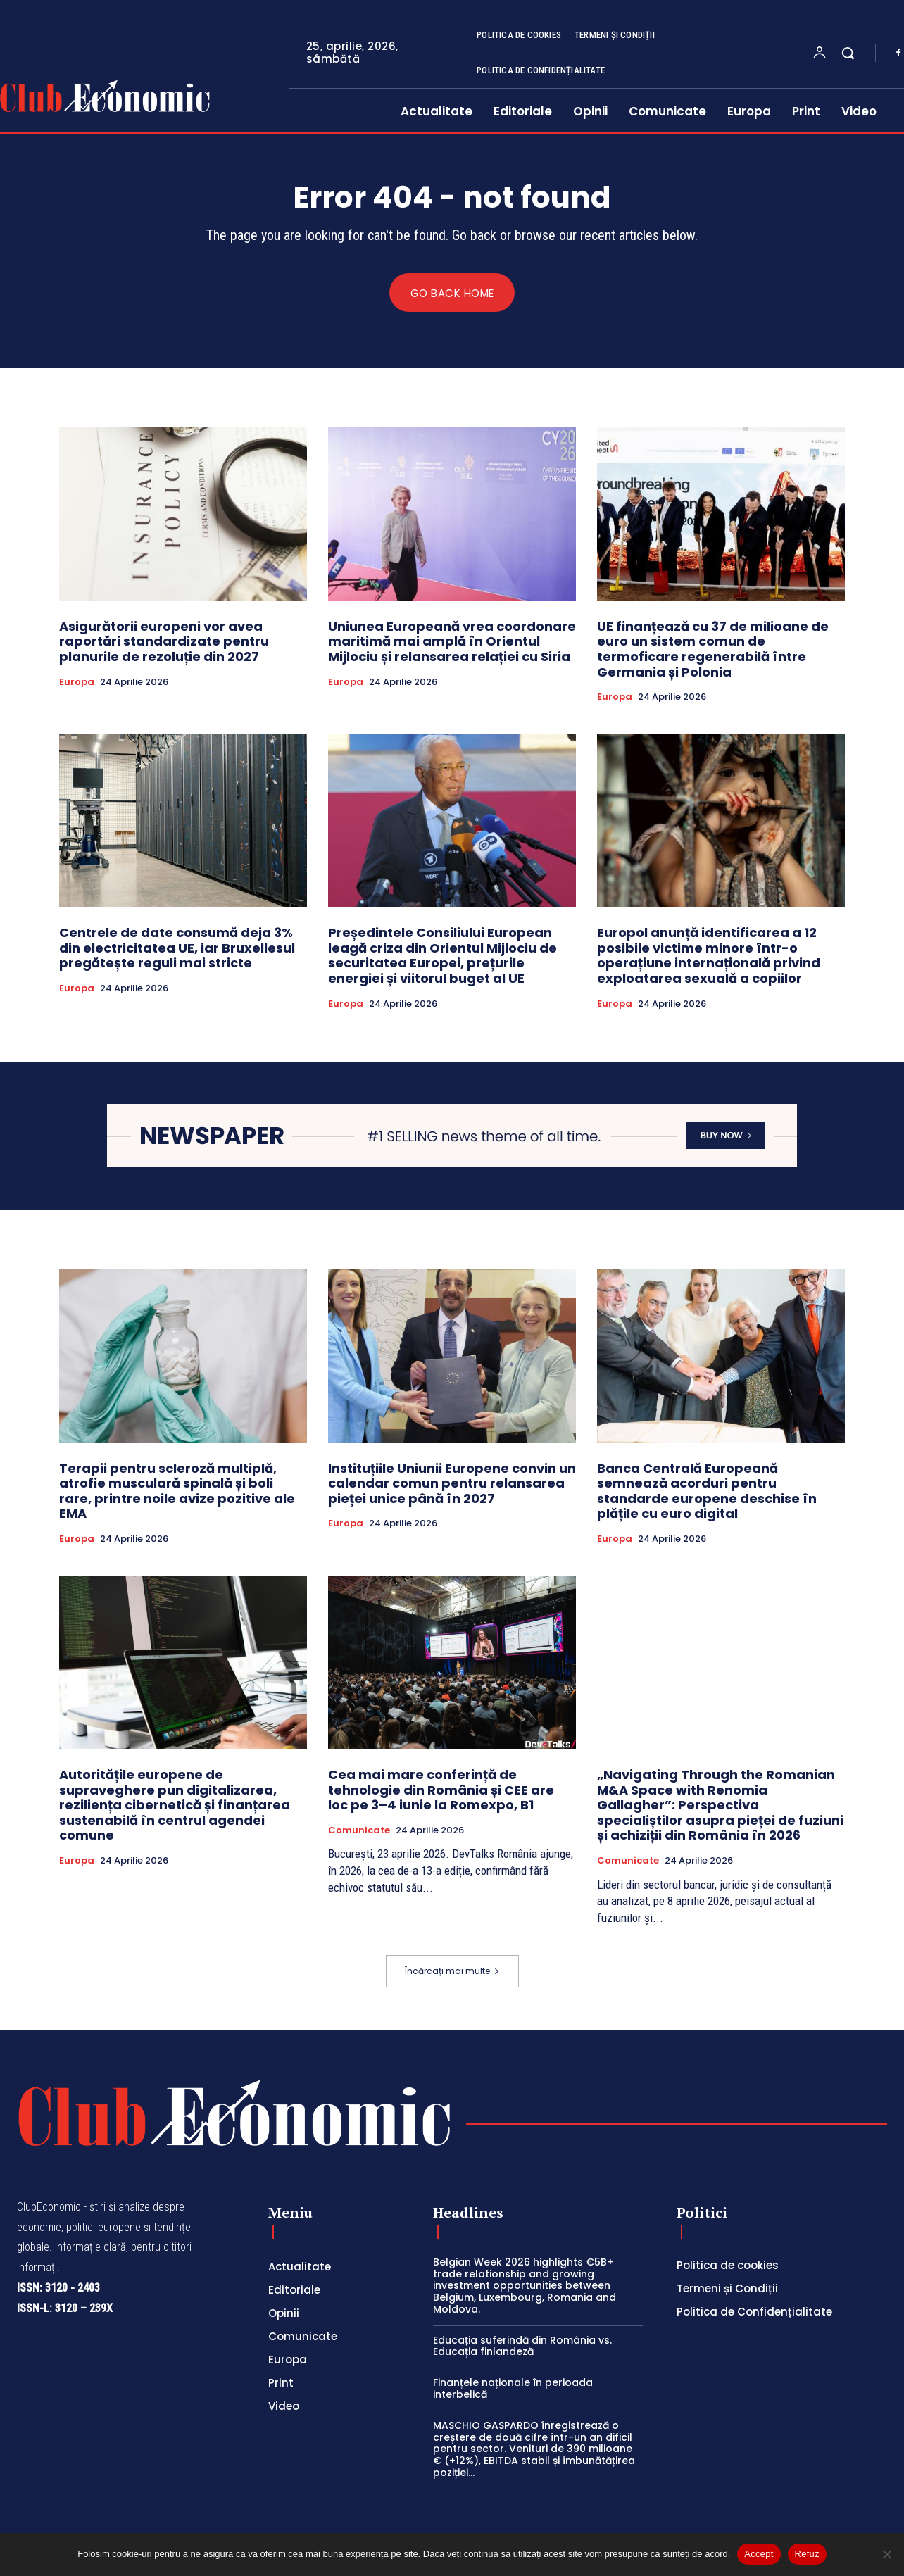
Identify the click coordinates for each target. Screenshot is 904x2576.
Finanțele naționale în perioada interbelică (513, 2389)
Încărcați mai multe (452, 1972)
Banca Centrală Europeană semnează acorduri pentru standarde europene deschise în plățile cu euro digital (707, 1491)
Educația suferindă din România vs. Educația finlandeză (522, 2346)
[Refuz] (886, 2554)
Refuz (807, 2554)
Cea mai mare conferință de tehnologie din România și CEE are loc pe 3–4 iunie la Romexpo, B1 (441, 1790)
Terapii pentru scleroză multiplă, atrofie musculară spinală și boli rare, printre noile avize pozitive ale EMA (177, 1491)
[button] (848, 53)
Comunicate (359, 1830)
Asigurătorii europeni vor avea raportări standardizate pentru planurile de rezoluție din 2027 (164, 642)
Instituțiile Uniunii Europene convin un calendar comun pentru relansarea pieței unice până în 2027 (452, 1483)
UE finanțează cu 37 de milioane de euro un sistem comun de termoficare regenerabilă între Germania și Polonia (713, 649)
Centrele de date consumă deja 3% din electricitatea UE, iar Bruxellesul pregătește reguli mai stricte (177, 948)
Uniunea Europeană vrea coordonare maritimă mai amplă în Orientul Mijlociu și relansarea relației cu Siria (452, 642)
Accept (758, 2554)
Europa (76, 682)
